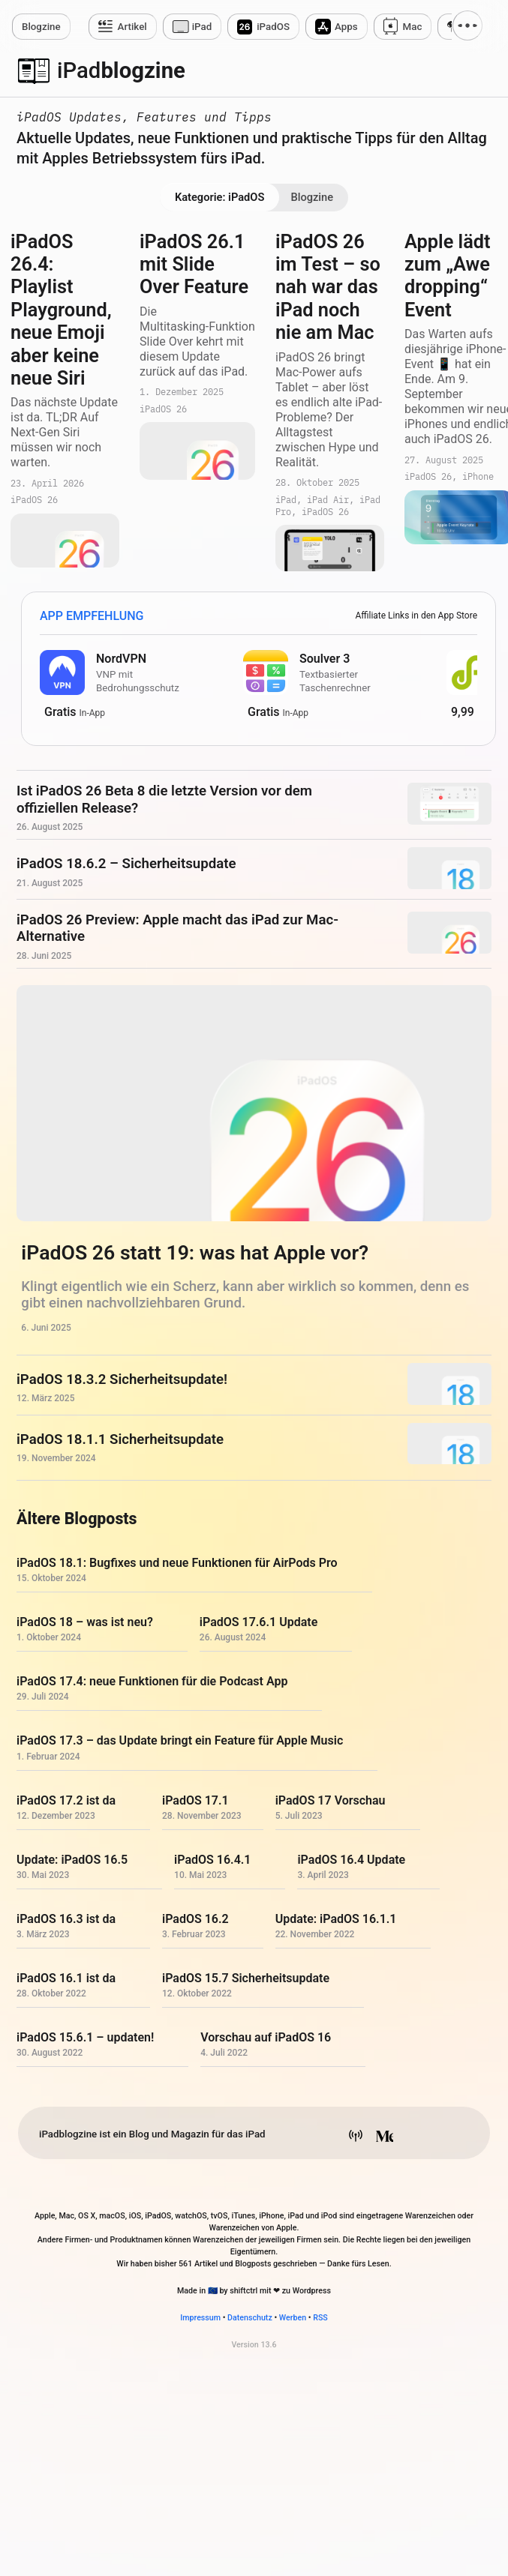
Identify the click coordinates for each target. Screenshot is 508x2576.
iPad (202, 26)
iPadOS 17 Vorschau (330, 1800)
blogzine (121, 70)
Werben (292, 2318)
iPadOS (273, 26)
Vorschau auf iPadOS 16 (265, 2038)
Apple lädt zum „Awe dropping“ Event (447, 276)
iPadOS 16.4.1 (212, 1860)
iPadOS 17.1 (195, 1800)
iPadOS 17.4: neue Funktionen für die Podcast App (152, 1681)
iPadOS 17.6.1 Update (258, 1622)
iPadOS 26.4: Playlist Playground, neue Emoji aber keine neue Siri (61, 310)
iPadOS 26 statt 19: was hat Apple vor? (194, 1253)
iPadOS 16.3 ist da (66, 1919)
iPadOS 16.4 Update (351, 1860)
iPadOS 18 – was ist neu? (85, 1622)
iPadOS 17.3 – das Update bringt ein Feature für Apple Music (180, 1741)
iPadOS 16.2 (195, 1919)
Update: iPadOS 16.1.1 (336, 1919)
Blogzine (311, 197)
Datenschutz (249, 2318)
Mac (412, 26)
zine (41, 26)
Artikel (132, 26)
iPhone (478, 477)
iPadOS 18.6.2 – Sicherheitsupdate (126, 864)
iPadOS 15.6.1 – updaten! (85, 2038)
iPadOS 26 (34, 500)
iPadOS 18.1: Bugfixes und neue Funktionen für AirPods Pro (177, 1563)
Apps (346, 26)
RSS (320, 2318)
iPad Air (328, 499)
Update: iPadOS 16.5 (72, 1860)
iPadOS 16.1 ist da (66, 1978)
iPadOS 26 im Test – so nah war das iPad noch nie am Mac (327, 287)
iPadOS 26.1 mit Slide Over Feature (194, 264)
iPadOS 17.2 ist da (66, 1800)
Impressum (200, 2318)
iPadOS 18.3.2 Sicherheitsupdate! (122, 1379)
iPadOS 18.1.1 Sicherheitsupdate (120, 1439)
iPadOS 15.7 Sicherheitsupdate (245, 1978)
